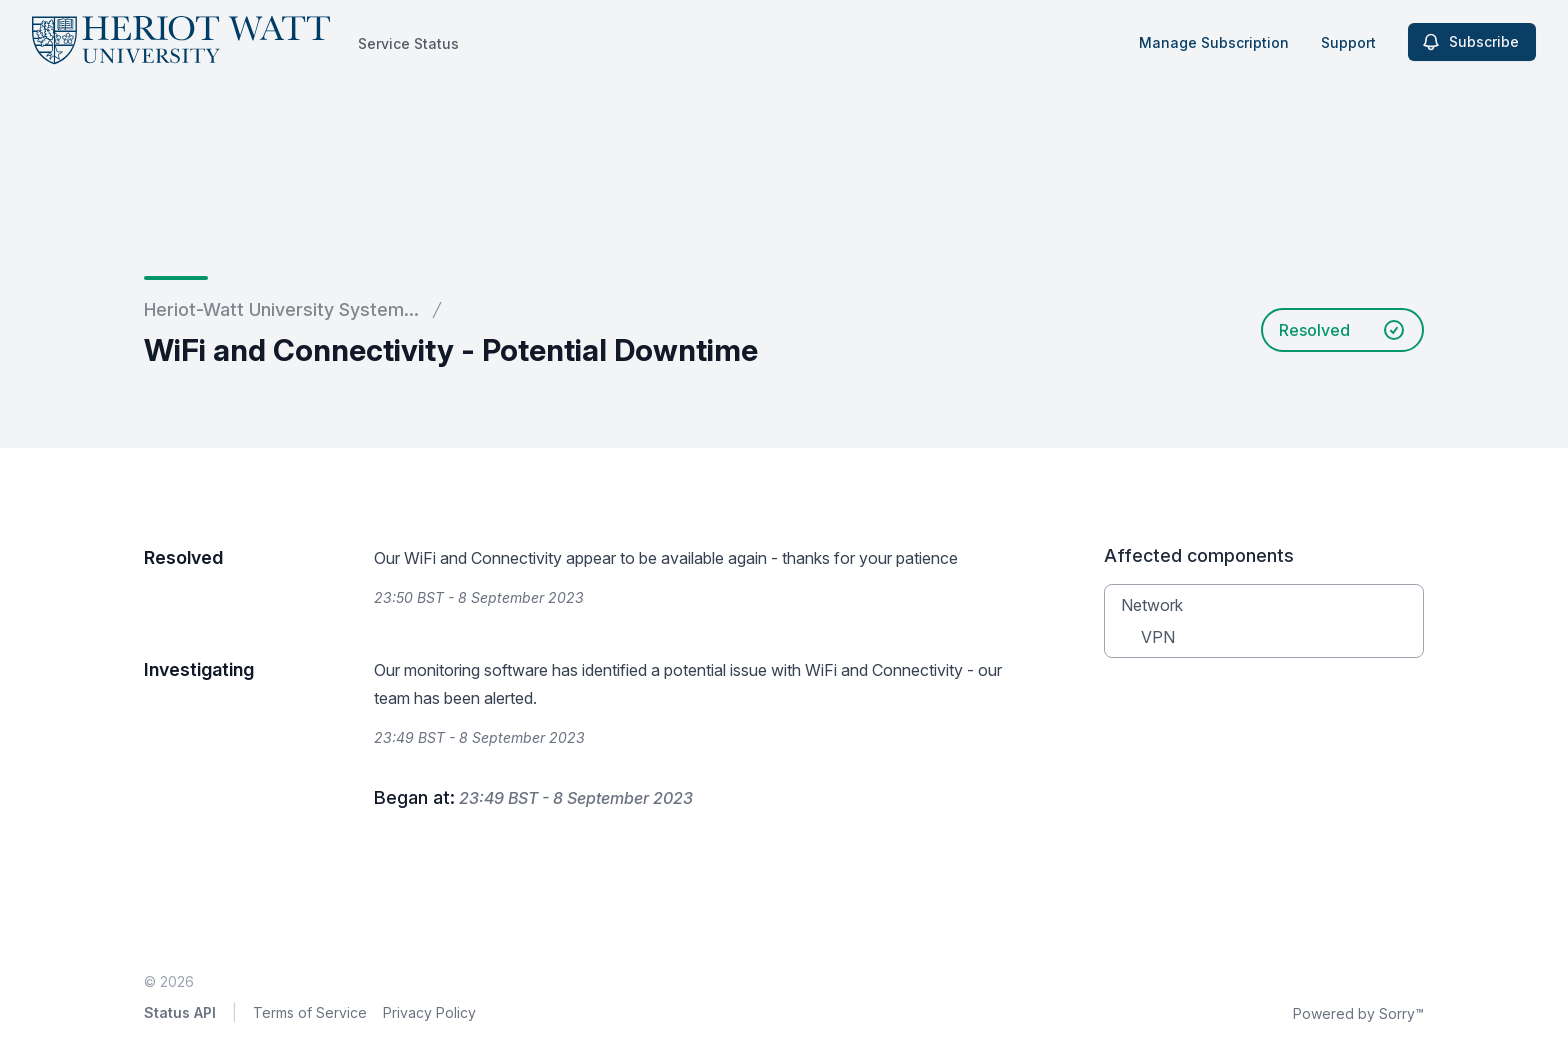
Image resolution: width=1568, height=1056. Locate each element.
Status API (180, 1012)
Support (1348, 42)
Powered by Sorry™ (1358, 1013)
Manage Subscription (1214, 42)
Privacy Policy (429, 1012)
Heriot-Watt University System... (281, 309)
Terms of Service (310, 1012)
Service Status (408, 43)
